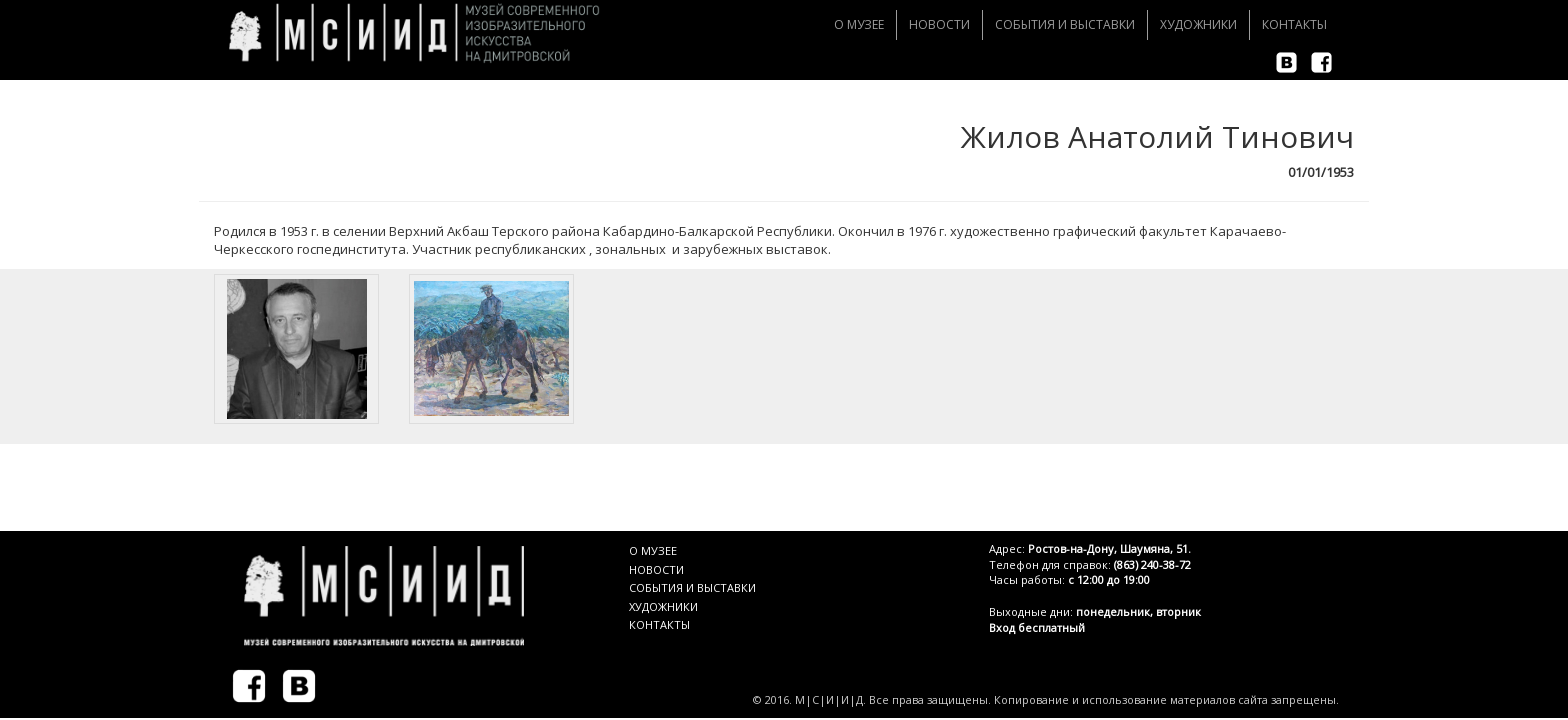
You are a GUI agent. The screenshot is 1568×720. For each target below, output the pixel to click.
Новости (939, 24)
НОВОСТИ (656, 569)
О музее (859, 24)
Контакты (1294, 24)
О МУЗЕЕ (653, 550)
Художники (1198, 24)
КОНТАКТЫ (659, 624)
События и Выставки (1065, 24)
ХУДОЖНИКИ (663, 606)
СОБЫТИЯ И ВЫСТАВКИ (692, 587)
